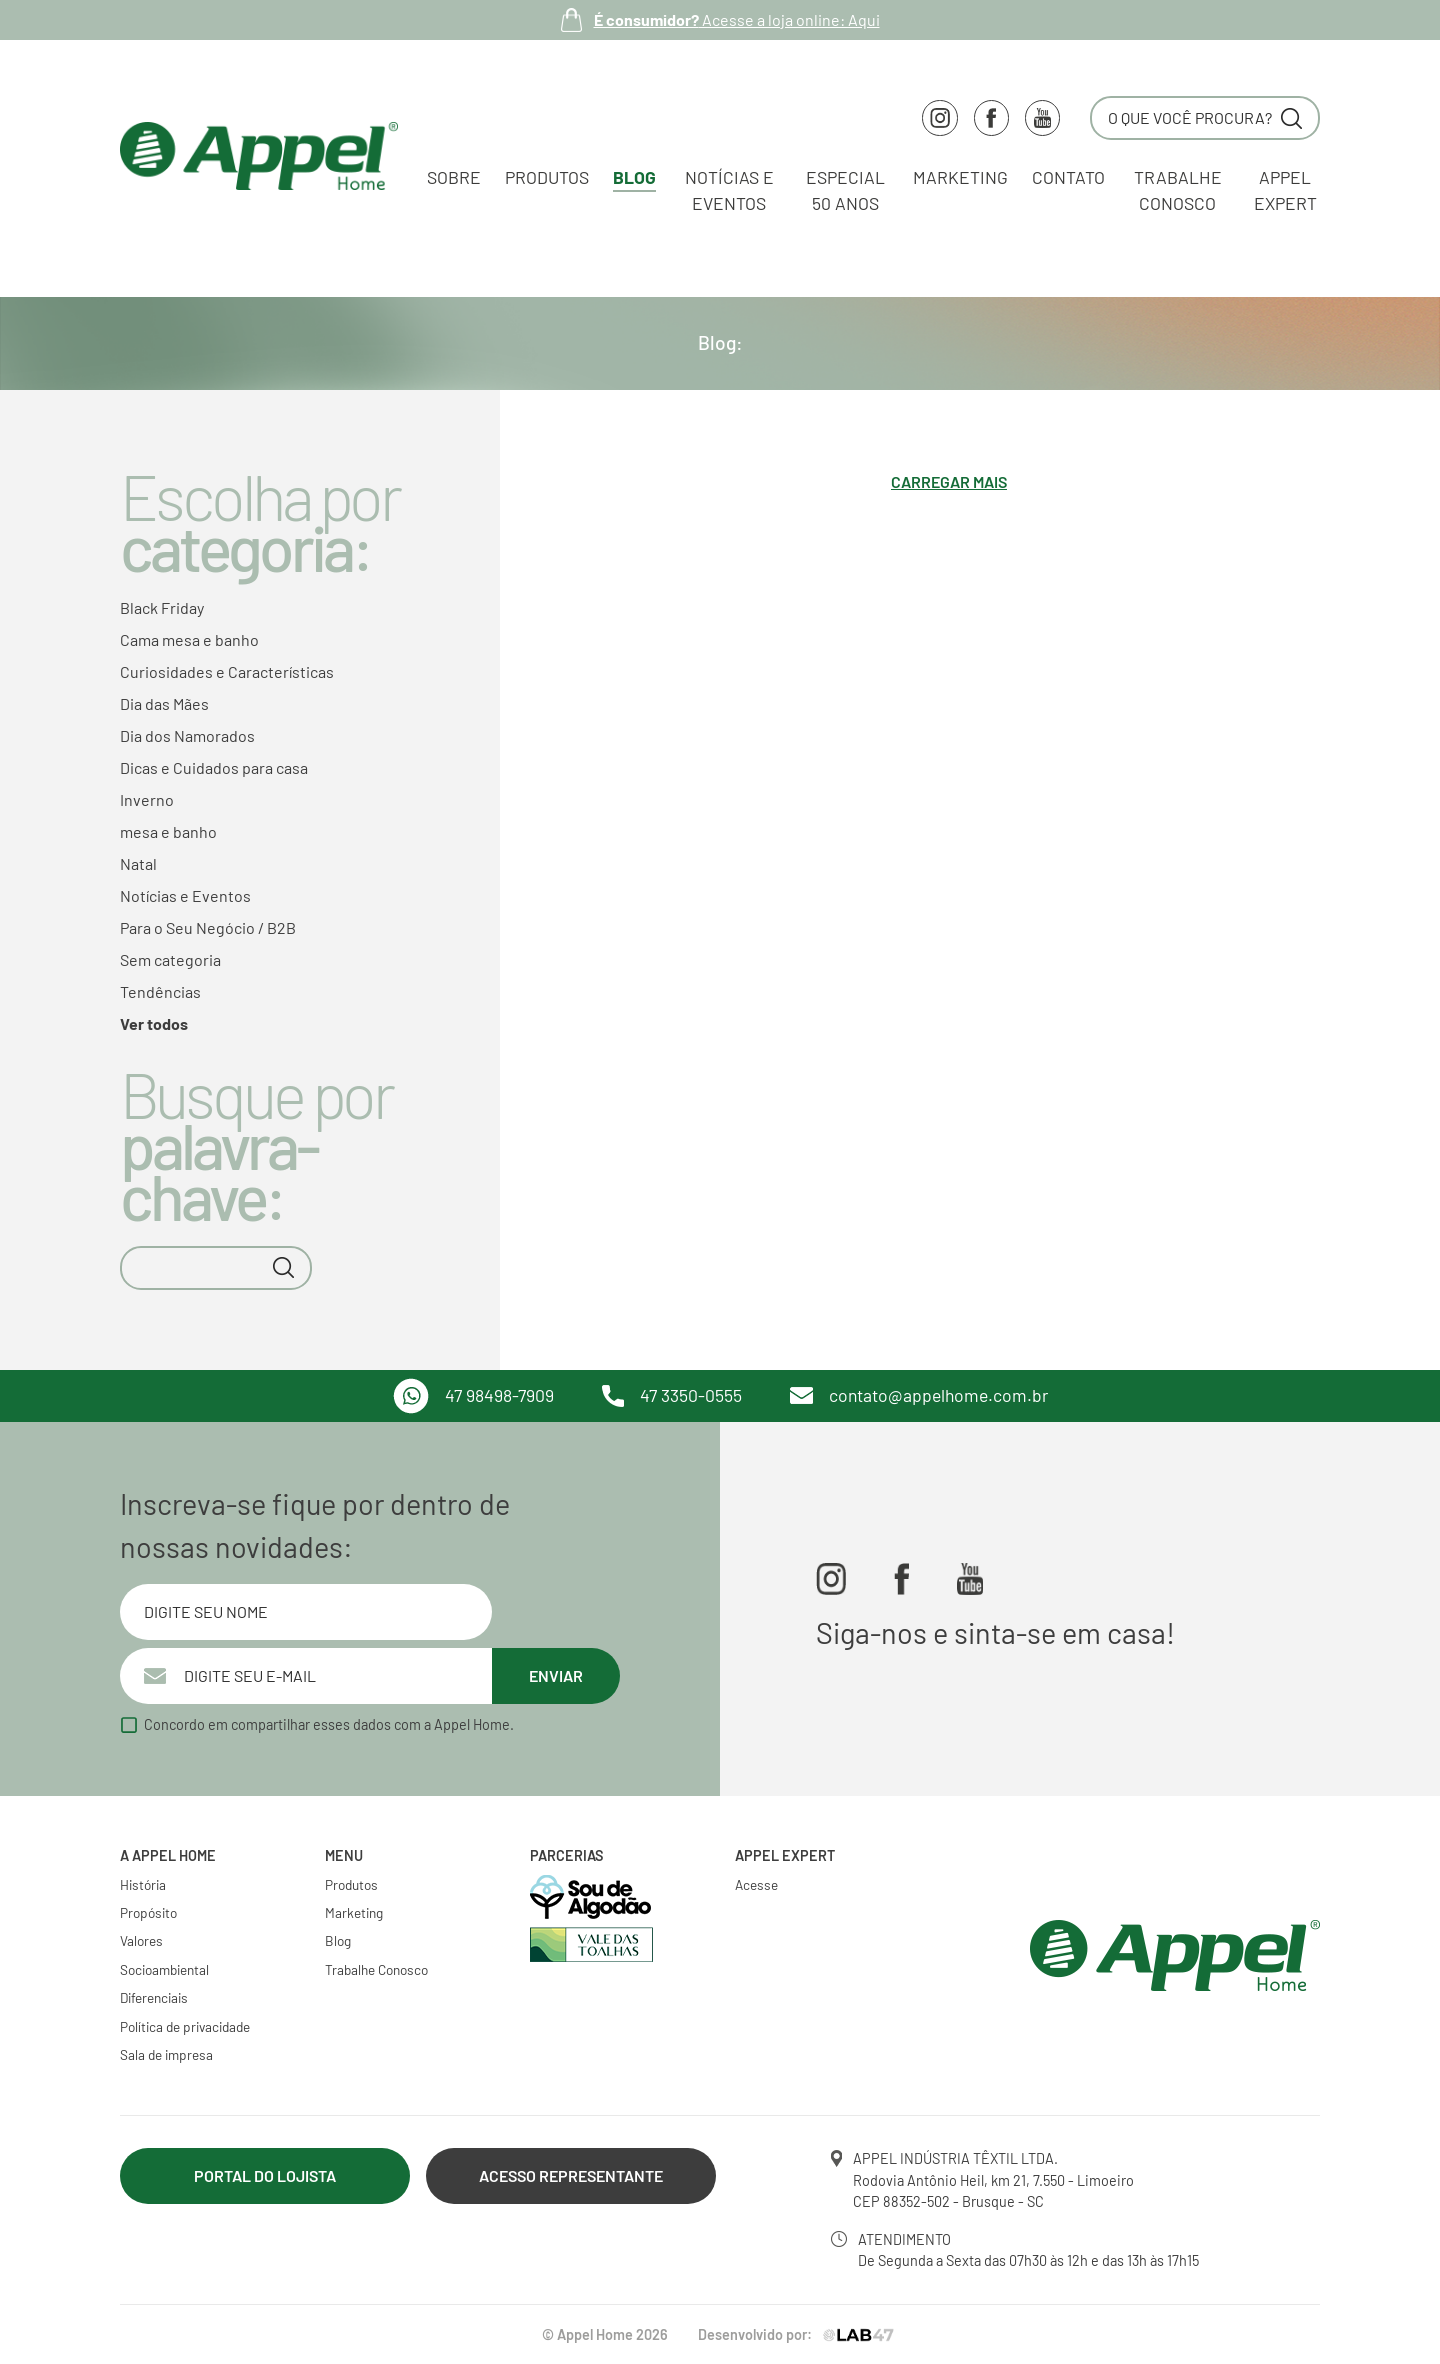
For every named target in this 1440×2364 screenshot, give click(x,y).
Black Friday (162, 607)
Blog (634, 177)
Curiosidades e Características (227, 671)
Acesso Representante (571, 2175)
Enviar (556, 1675)
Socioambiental (164, 1969)
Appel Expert (1285, 190)
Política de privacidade (185, 2026)
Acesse (756, 1884)
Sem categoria (170, 959)
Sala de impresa (166, 2054)
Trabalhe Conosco (376, 1969)
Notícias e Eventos (729, 190)
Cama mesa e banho (189, 639)
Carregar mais (949, 481)
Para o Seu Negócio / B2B (208, 927)
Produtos (547, 177)
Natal (138, 863)
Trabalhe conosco (1178, 190)
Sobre (454, 177)
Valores (141, 1940)
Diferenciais (154, 1997)
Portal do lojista (265, 2175)
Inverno (147, 799)
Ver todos (154, 1023)
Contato (1068, 177)
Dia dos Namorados (187, 735)
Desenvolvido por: (798, 2334)
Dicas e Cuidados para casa (214, 767)
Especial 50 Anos (845, 190)
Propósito (148, 1912)
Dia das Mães (164, 703)
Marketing (960, 177)
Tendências (160, 991)
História (143, 1884)
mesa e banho (168, 831)
